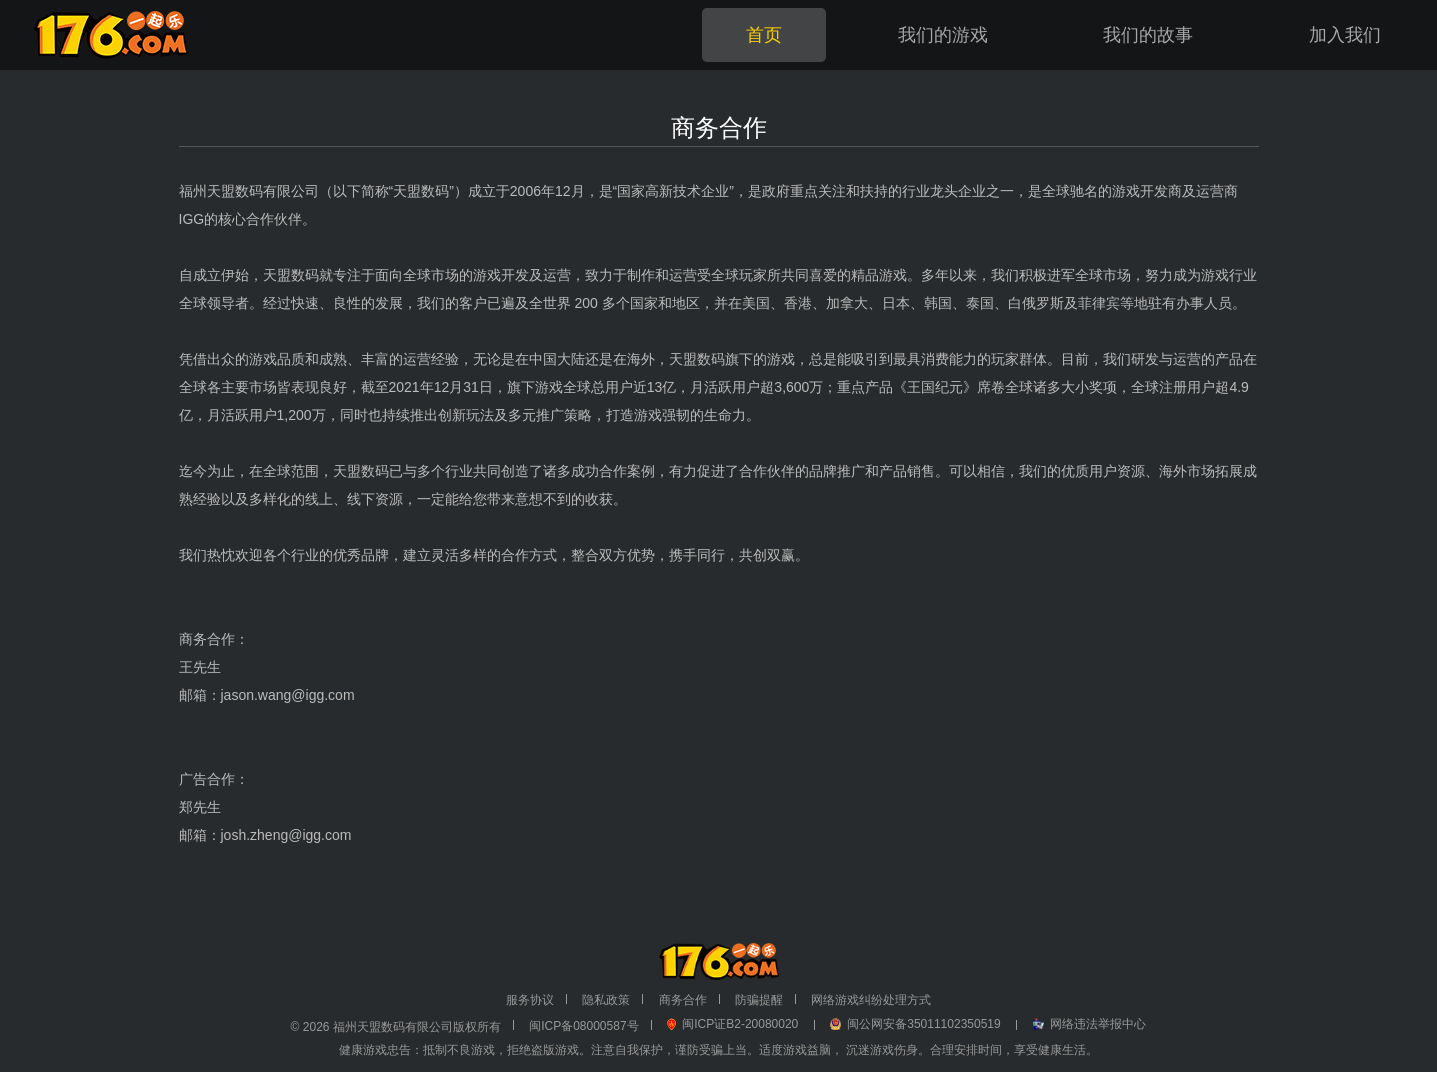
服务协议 (530, 1000)
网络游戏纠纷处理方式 (871, 1000)
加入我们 (1345, 35)
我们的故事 (1148, 35)
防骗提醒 (759, 1000)
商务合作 (683, 1000)
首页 (764, 35)
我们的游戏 (943, 35)
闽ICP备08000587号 (583, 1026)
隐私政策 (606, 1000)
